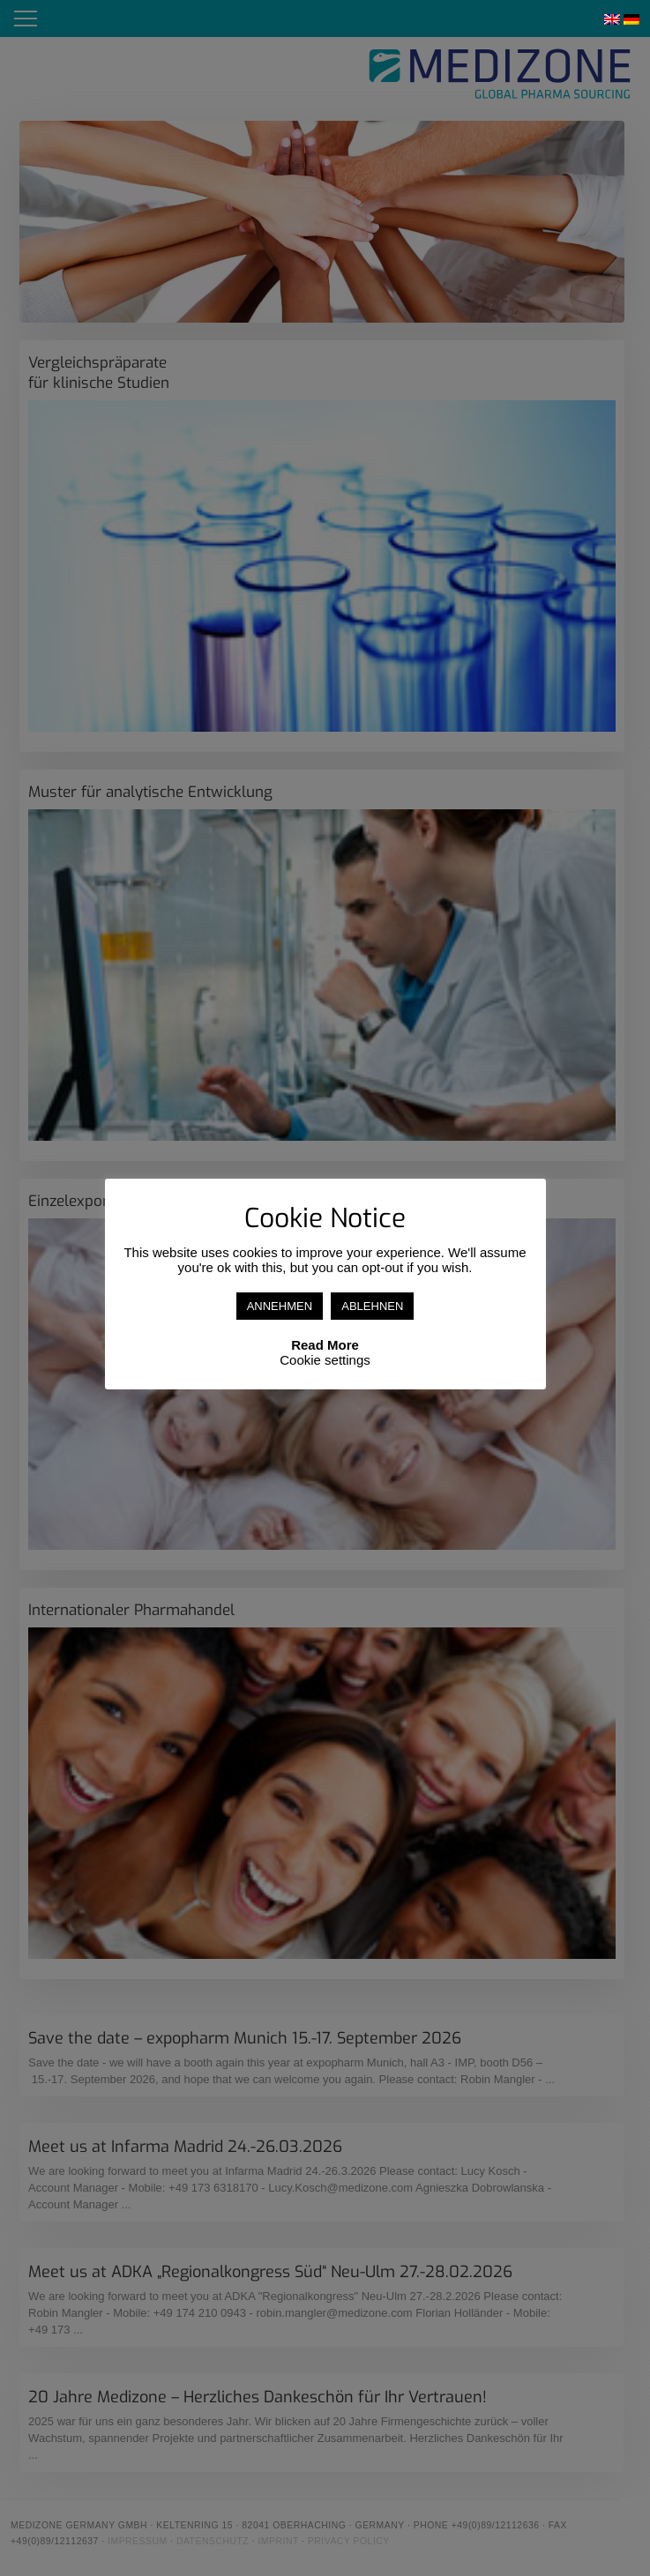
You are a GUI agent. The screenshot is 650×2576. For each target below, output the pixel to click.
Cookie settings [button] (325, 1359)
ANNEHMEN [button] (279, 1306)
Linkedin (541, 18)
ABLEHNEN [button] (372, 1306)
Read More (325, 1344)
